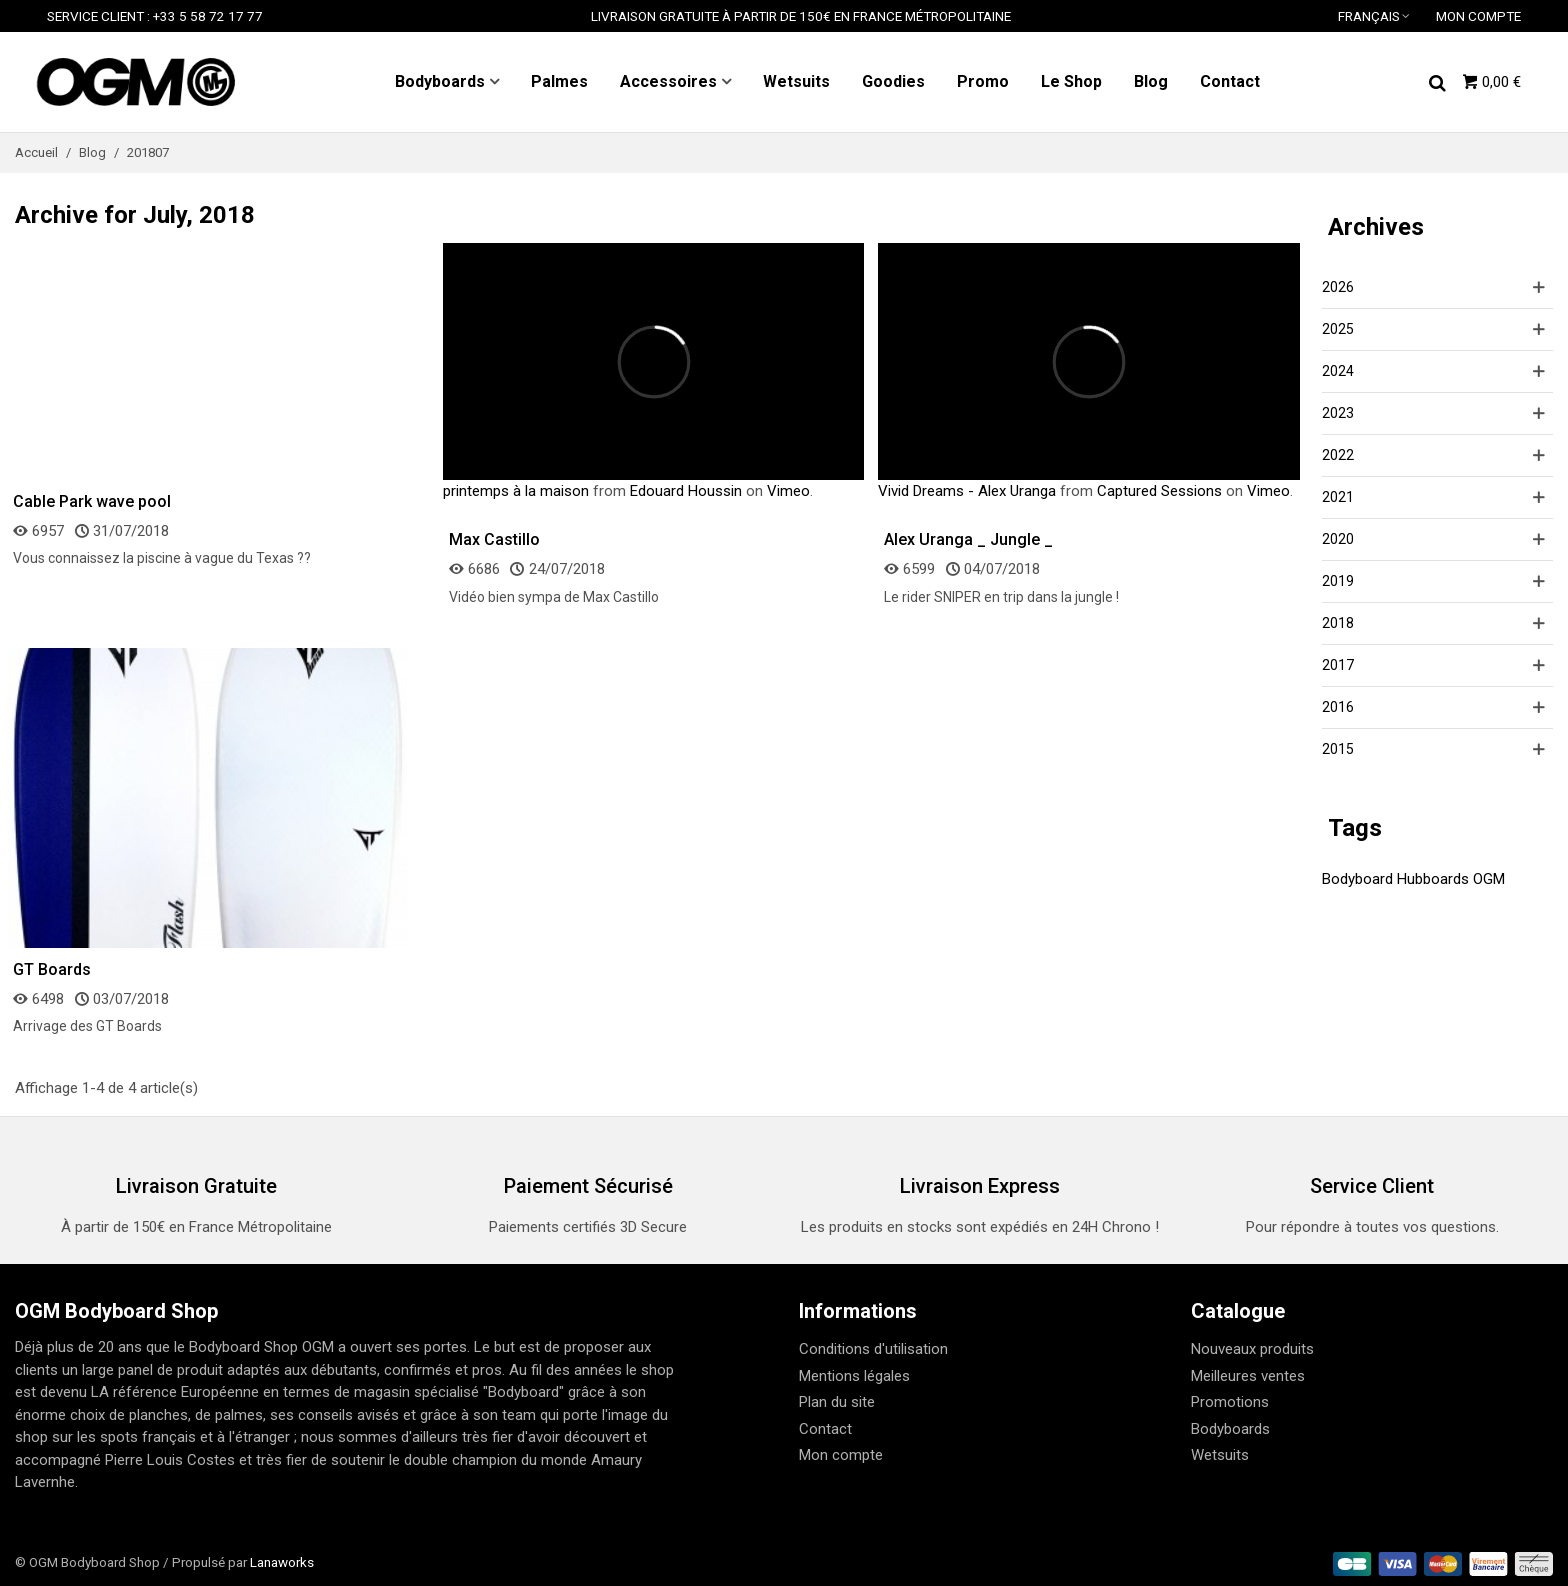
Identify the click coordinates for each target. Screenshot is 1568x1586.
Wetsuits (796, 81)
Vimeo (788, 491)
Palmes (559, 81)
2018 (1338, 623)
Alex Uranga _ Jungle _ (968, 539)
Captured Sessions (1159, 491)
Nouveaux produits (1252, 1349)
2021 (1338, 497)
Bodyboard (1357, 879)
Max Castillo (494, 539)
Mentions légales (854, 1376)
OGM (1489, 879)
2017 (1338, 665)
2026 (1338, 287)
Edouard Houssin (686, 491)
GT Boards (52, 969)
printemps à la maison (516, 491)
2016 (1338, 707)
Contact (1230, 81)
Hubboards (1433, 879)
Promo (983, 81)
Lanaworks (282, 1562)
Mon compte (841, 1455)
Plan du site (837, 1402)
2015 (1338, 749)
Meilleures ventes (1248, 1376)
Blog (1151, 81)
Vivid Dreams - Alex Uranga (967, 491)
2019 (1338, 581)
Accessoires (668, 81)
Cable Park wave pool (92, 501)
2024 (1338, 371)
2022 (1338, 455)
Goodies (893, 81)
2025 (1338, 329)
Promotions (1230, 1402)
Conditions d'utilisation (873, 1349)
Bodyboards (440, 81)
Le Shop (1071, 81)
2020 (1338, 539)
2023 (1338, 413)
